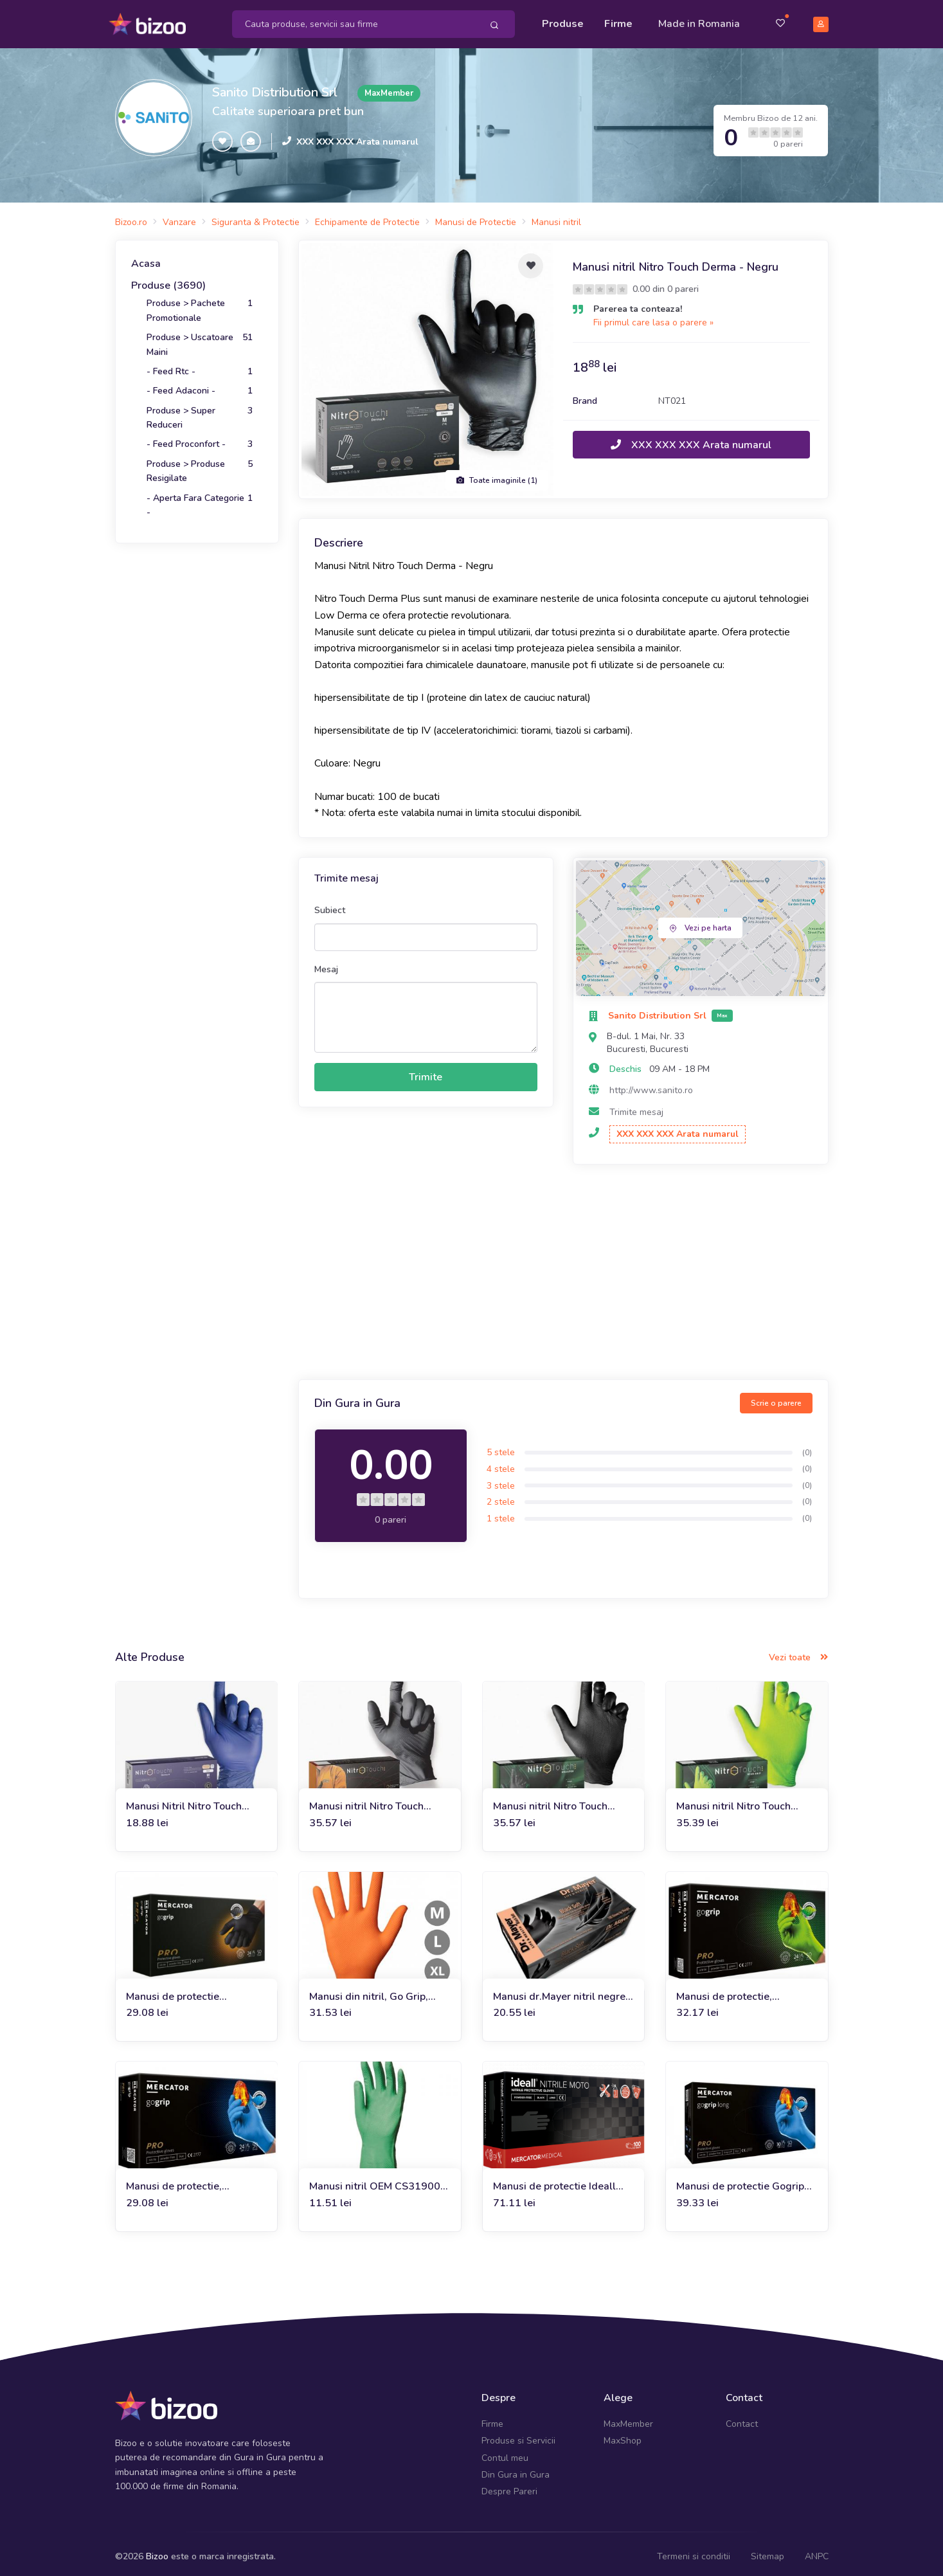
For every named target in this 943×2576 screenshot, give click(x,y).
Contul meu (504, 2451)
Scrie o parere (776, 1397)
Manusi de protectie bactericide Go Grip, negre (188, 1990)
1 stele (501, 1513)
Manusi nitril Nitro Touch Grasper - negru (550, 1800)
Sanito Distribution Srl (274, 86)
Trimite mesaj (636, 1106)
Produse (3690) (168, 280)
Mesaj (326, 963)
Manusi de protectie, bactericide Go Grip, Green (739, 1990)
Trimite (425, 1071)
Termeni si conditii (693, 2550)
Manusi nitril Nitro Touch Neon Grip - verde (733, 1800)
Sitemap (767, 2550)
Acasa (146, 258)
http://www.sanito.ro (651, 1084)
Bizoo (157, 2550)
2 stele (501, 1496)
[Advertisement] (563, 1268)
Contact (742, 2418)
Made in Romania (699, 21)
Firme (618, 21)
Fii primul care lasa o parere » (653, 317)
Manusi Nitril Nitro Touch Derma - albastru (184, 1800)
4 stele (501, 1463)
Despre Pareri (509, 2486)
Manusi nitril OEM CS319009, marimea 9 (379, 2180)
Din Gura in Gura (515, 2469)
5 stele (501, 1446)
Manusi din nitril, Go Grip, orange (368, 1990)
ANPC (817, 2550)
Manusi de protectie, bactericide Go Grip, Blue (185, 2180)
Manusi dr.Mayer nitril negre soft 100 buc (559, 1990)
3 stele (501, 1479)
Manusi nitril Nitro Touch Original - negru (366, 1800)
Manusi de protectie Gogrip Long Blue (740, 2180)
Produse (563, 21)
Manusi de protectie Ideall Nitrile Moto (554, 2180)
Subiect (329, 904)
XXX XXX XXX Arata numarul (357, 135)
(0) (807, 1446)
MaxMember (628, 2418)
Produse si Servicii (518, 2435)
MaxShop (623, 2435)
